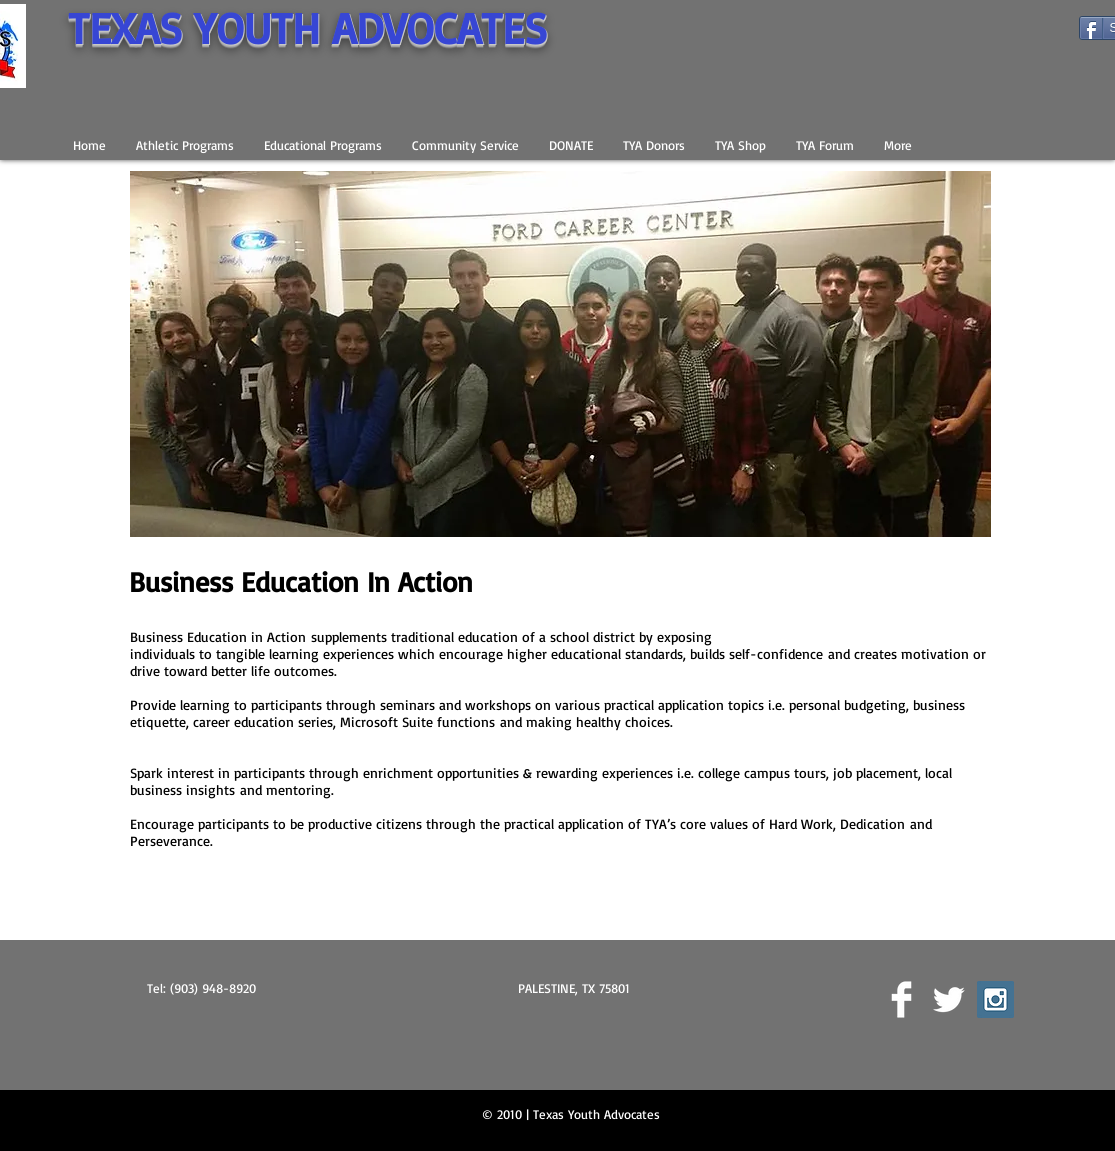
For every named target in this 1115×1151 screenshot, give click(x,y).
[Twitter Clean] (948, 999)
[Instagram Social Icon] (995, 999)
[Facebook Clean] (901, 999)
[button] (185, 145)
